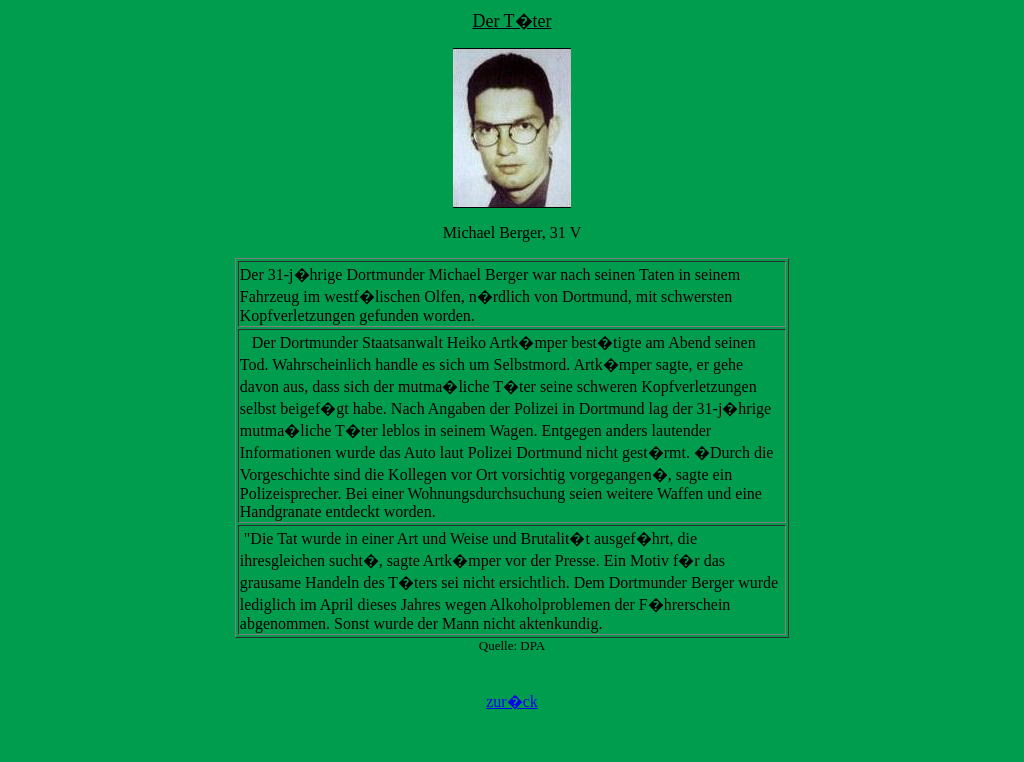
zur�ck (512, 701)
